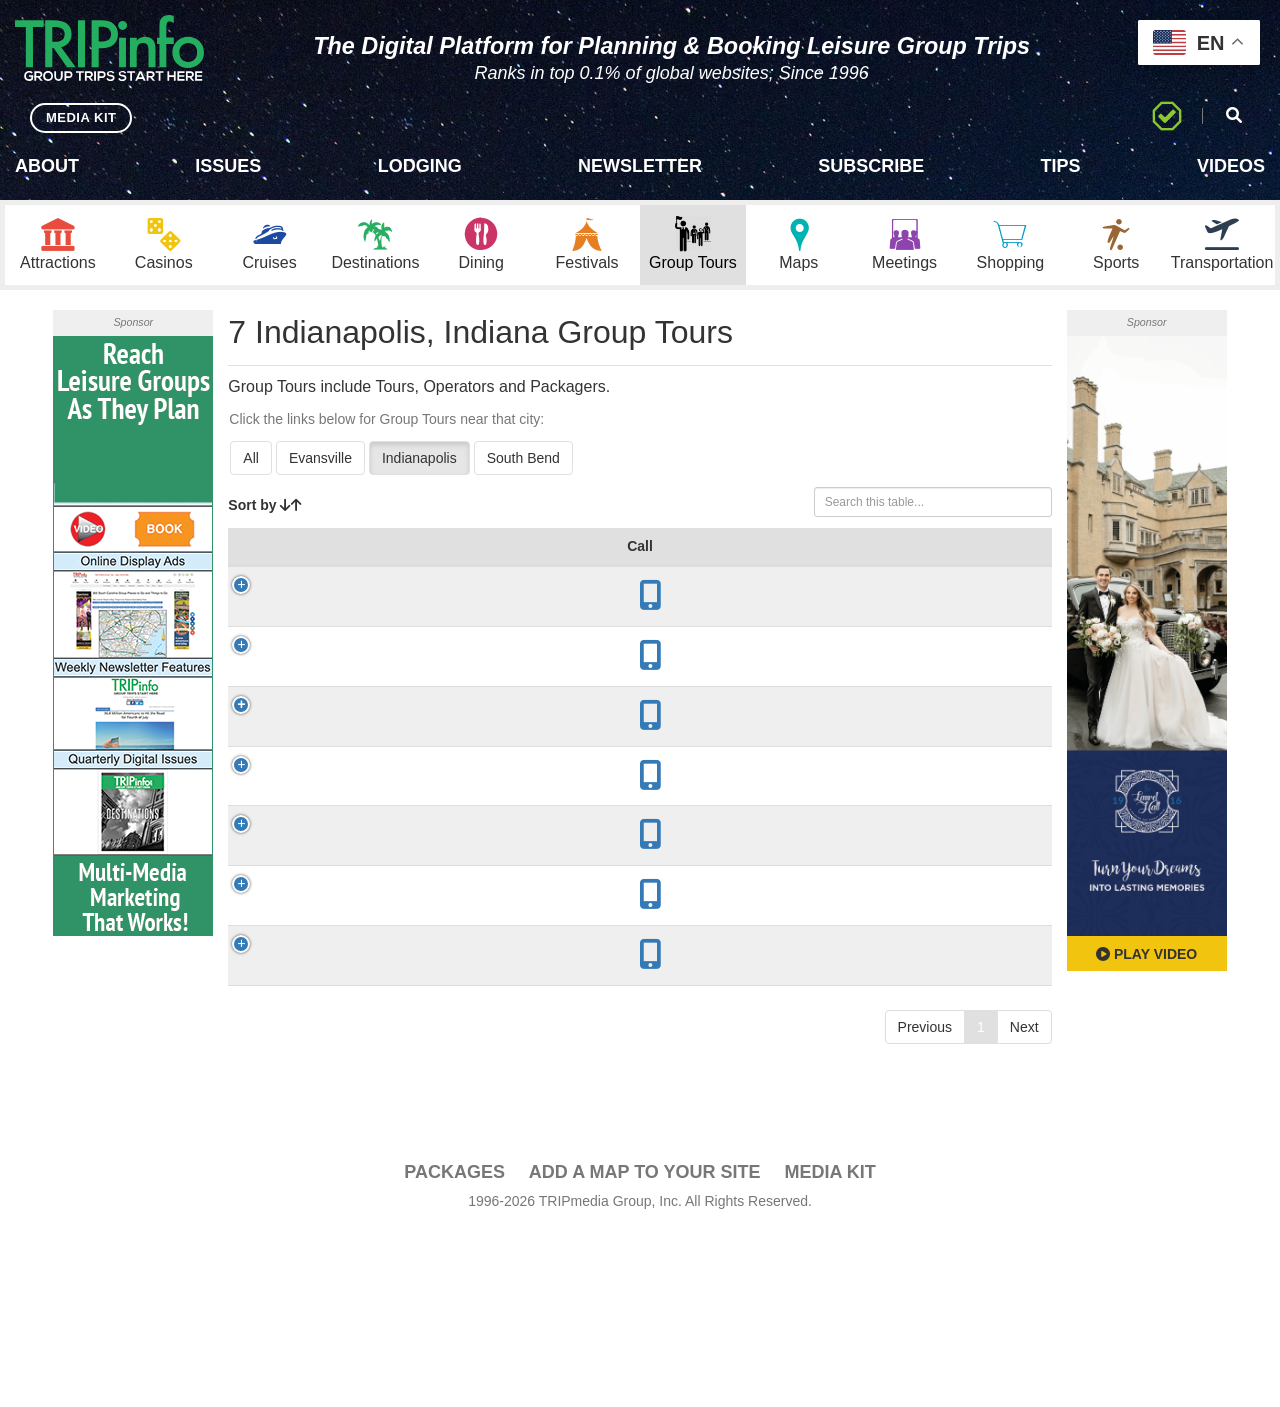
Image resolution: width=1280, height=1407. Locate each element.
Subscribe (871, 166)
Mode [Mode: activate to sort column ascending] (761, 566)
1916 (511, 799)
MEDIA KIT (81, 117)
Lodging (420, 166)
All (251, 458)
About (47, 166)
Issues (228, 166)
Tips (1061, 166)
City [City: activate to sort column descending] (411, 566)
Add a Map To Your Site (645, 1368)
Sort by (265, 505)
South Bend (523, 458)
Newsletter (640, 166)
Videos (1231, 166)
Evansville (320, 458)
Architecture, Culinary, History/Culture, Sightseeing (649, 799)
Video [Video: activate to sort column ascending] (930, 566)
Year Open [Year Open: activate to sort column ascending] (514, 556)
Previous (925, 1267)
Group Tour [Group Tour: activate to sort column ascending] (312, 556)
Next (1024, 1267)
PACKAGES (454, 1368)
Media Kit (829, 1368)
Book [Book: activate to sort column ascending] (1004, 566)
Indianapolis (419, 458)
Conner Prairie (336, 635)
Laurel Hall (327, 799)
